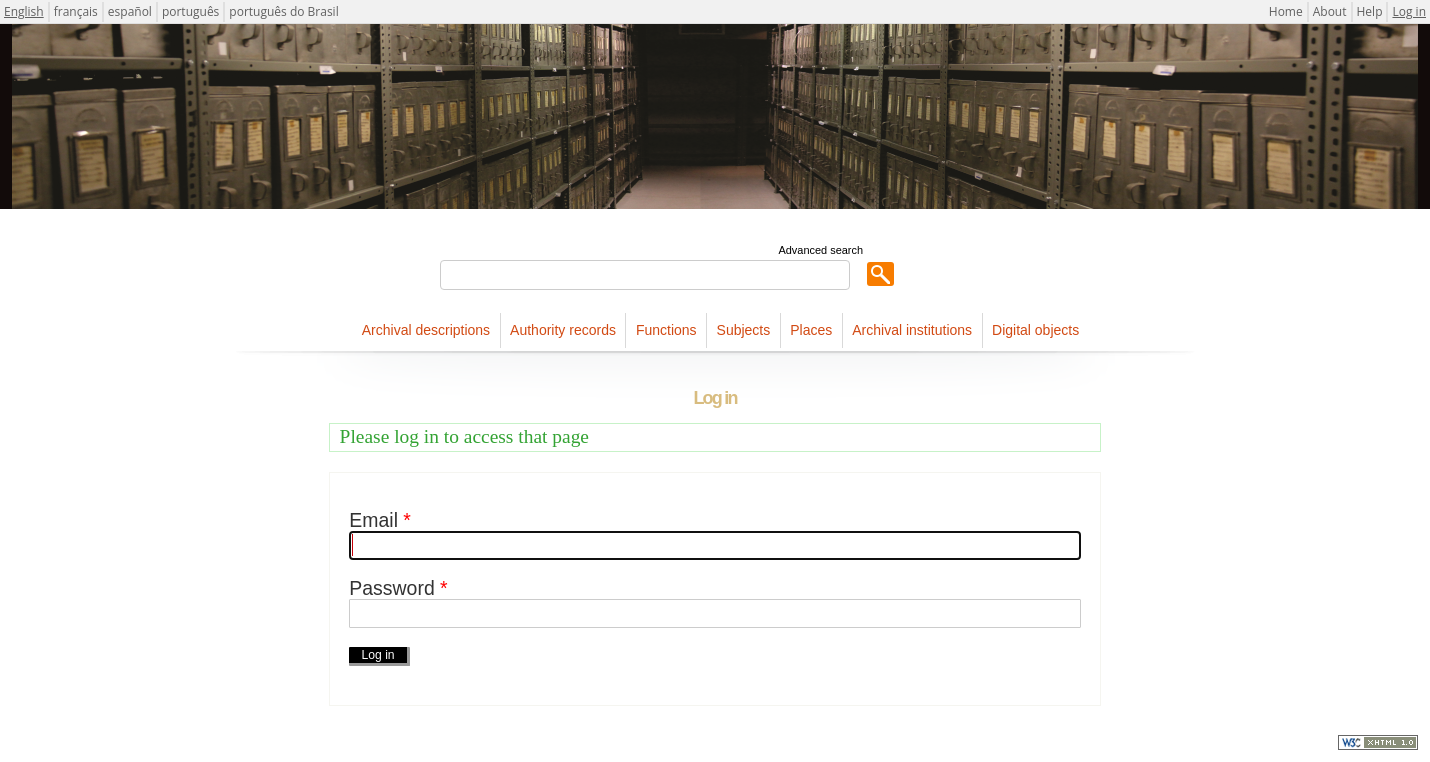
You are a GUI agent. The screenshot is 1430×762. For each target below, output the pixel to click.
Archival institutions (912, 330)
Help (1370, 11)
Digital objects (1035, 330)
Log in (1409, 11)
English (24, 11)
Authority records (563, 330)
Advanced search (820, 250)
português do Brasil (283, 11)
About (1330, 11)
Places (811, 330)
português (190, 11)
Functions (666, 330)
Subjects (744, 330)
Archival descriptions (426, 330)
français (76, 11)
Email (380, 520)
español (130, 11)
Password (398, 588)
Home (1286, 11)
